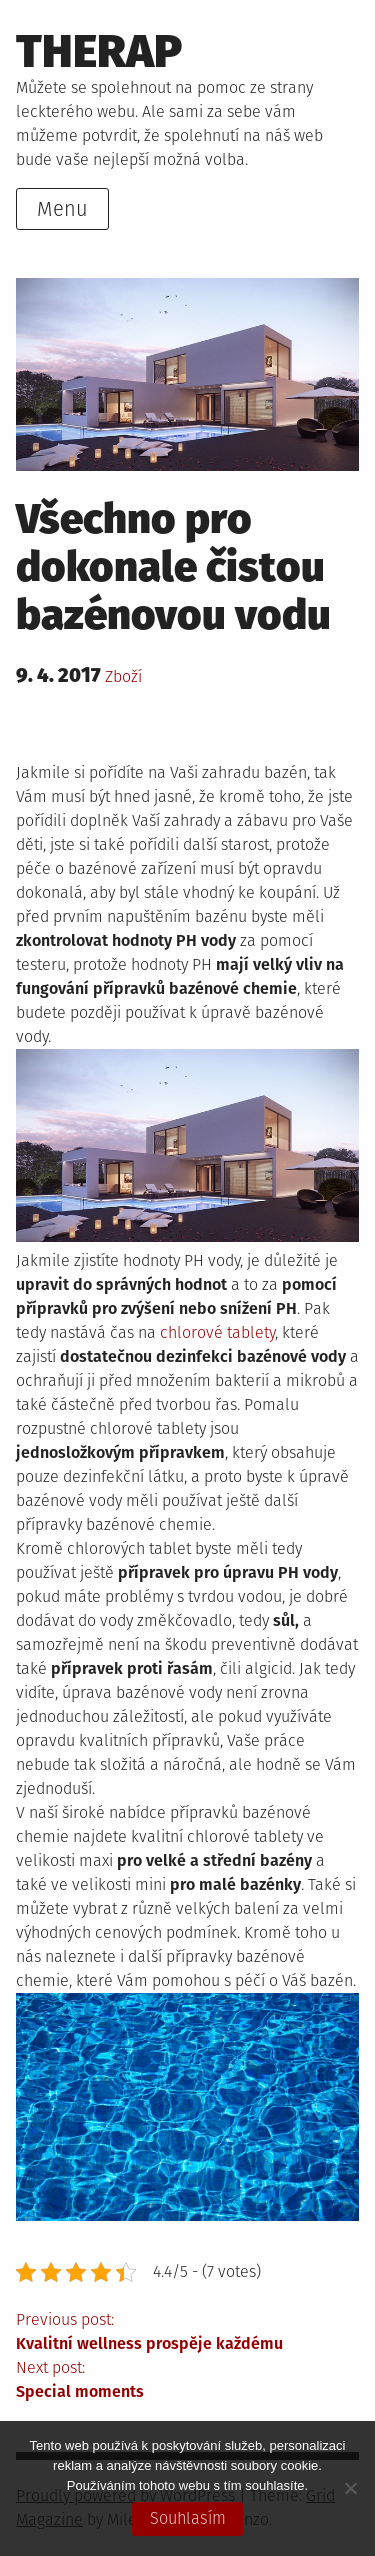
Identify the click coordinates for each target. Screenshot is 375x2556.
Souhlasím (188, 2518)
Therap (99, 51)
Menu (62, 209)
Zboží (123, 676)
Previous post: (187, 2333)
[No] (350, 2488)
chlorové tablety (217, 1332)
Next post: (187, 2381)
